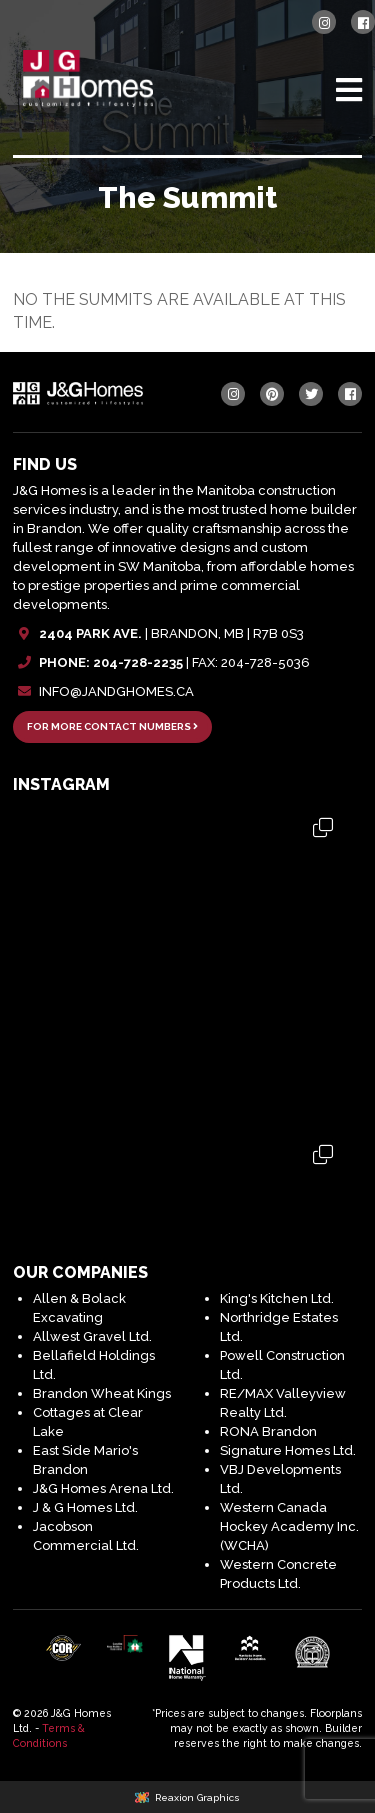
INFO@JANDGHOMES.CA (116, 691)
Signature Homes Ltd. (288, 1450)
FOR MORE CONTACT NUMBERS (112, 726)
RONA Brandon (268, 1431)
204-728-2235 (138, 662)
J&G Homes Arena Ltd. (103, 1488)
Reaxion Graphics (197, 1797)
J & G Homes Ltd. (85, 1507)
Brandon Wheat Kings (102, 1393)
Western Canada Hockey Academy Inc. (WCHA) (289, 1526)
